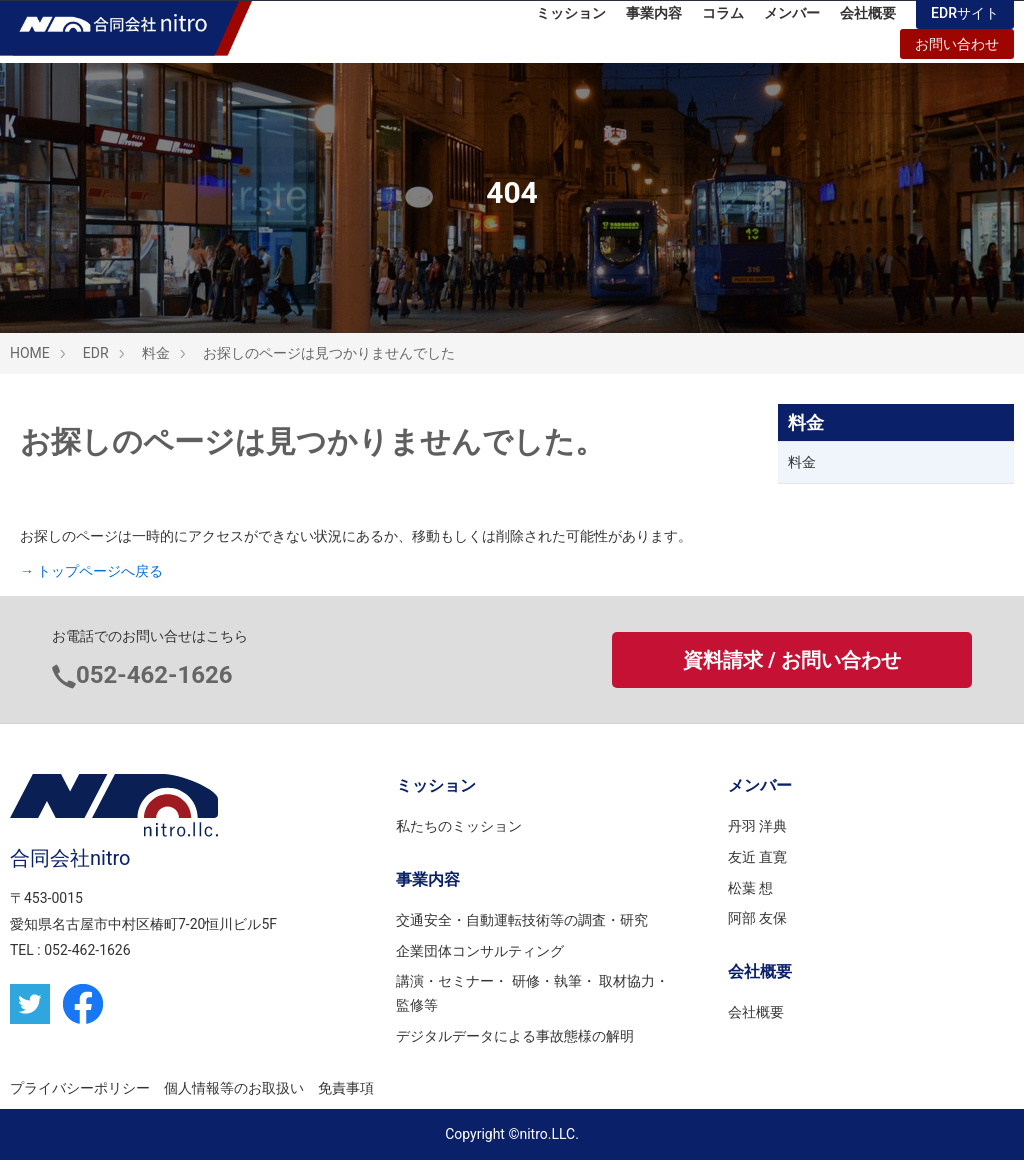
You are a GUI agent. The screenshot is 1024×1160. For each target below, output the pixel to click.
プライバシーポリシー (80, 1088)
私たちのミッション (459, 826)
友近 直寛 (757, 857)
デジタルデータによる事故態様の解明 (515, 1036)
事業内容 (654, 20)
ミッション (571, 20)
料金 (156, 353)
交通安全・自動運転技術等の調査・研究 (522, 920)
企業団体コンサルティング (480, 951)
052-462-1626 (154, 675)
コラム (723, 20)
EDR (96, 353)
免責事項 (346, 1088)
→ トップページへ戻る (91, 571)
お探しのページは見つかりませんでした (329, 353)
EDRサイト (965, 20)
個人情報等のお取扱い (234, 1088)
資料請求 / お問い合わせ (791, 660)
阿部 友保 (757, 918)
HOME (30, 353)
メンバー (792, 20)
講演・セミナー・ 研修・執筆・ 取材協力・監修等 (532, 993)
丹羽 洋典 (757, 826)
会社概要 (868, 20)
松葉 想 (750, 888)
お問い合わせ (957, 51)
